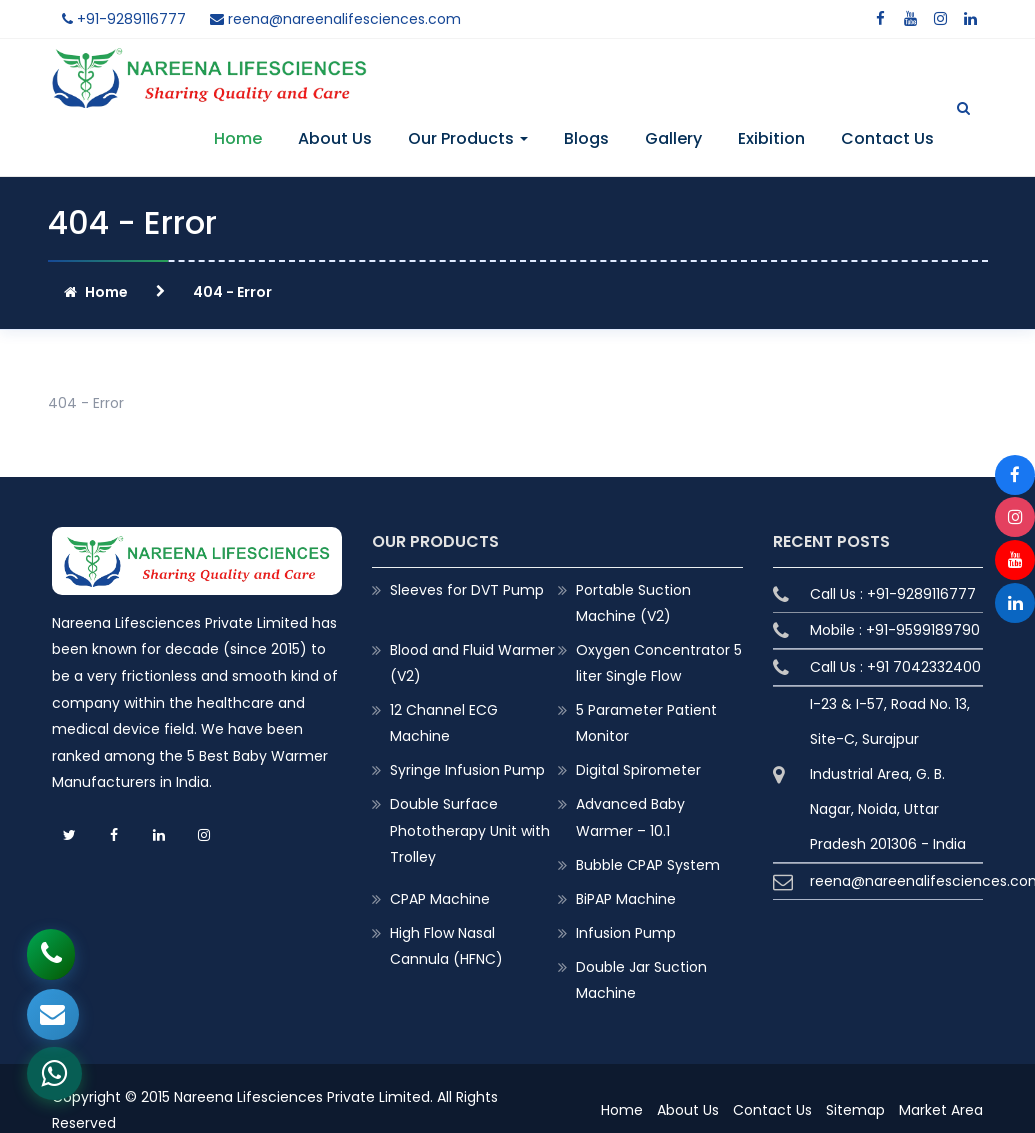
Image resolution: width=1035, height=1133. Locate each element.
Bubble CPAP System (648, 865)
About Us (335, 138)
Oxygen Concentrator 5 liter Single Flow (659, 663)
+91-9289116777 (124, 19)
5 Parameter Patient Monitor (646, 723)
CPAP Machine (440, 899)
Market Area (941, 1110)
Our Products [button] (468, 138)
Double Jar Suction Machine (641, 980)
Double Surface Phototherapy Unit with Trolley (470, 830)
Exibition (771, 138)
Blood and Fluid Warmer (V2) (472, 663)
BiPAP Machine (626, 899)
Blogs (586, 138)
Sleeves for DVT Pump (467, 590)
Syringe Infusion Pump (467, 770)
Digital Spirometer (638, 770)
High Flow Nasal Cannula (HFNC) (446, 946)
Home (238, 138)
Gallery (673, 138)
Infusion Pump (626, 933)
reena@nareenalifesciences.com (335, 19)
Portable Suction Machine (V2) (633, 603)
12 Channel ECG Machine (444, 723)
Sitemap (855, 1110)
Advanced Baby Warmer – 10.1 (630, 817)
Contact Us (887, 138)
